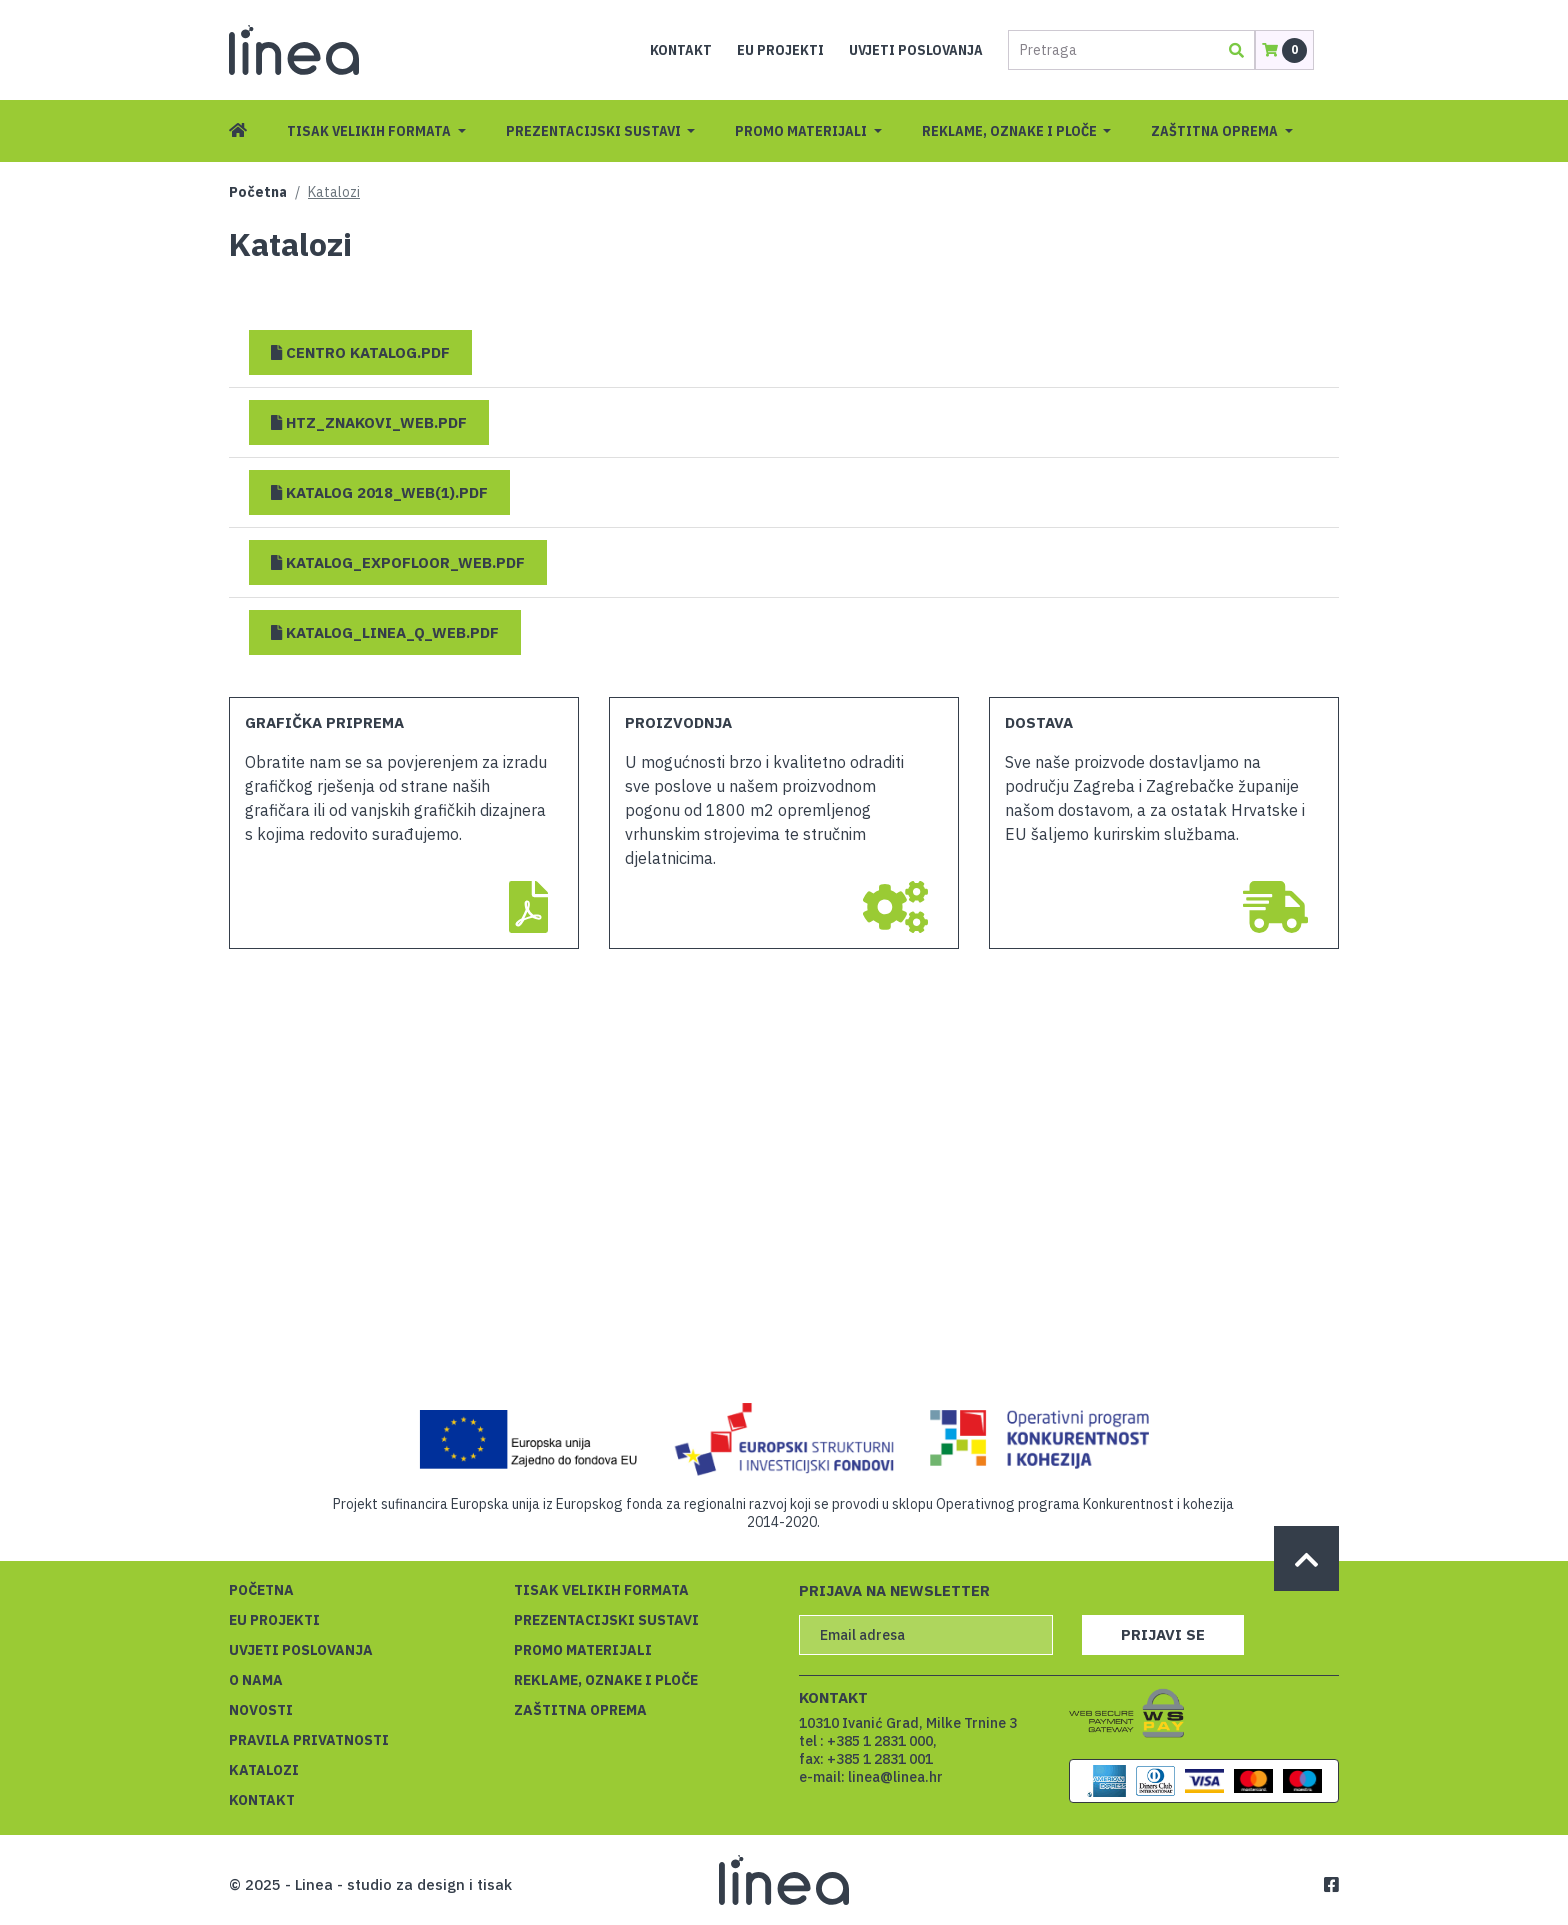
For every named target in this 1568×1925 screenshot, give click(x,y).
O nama (256, 1680)
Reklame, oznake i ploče (1011, 131)
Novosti (261, 1710)
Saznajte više (1262, 1881)
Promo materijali (802, 131)
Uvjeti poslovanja (916, 50)
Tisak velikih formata (370, 131)
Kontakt (681, 50)
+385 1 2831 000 (880, 1741)
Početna (258, 192)
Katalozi (264, 1770)
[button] (360, 352)
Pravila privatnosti (309, 1740)
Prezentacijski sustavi (595, 131)
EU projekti (780, 50)
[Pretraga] (1112, 50)
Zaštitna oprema (1216, 131)
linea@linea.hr (895, 1777)
